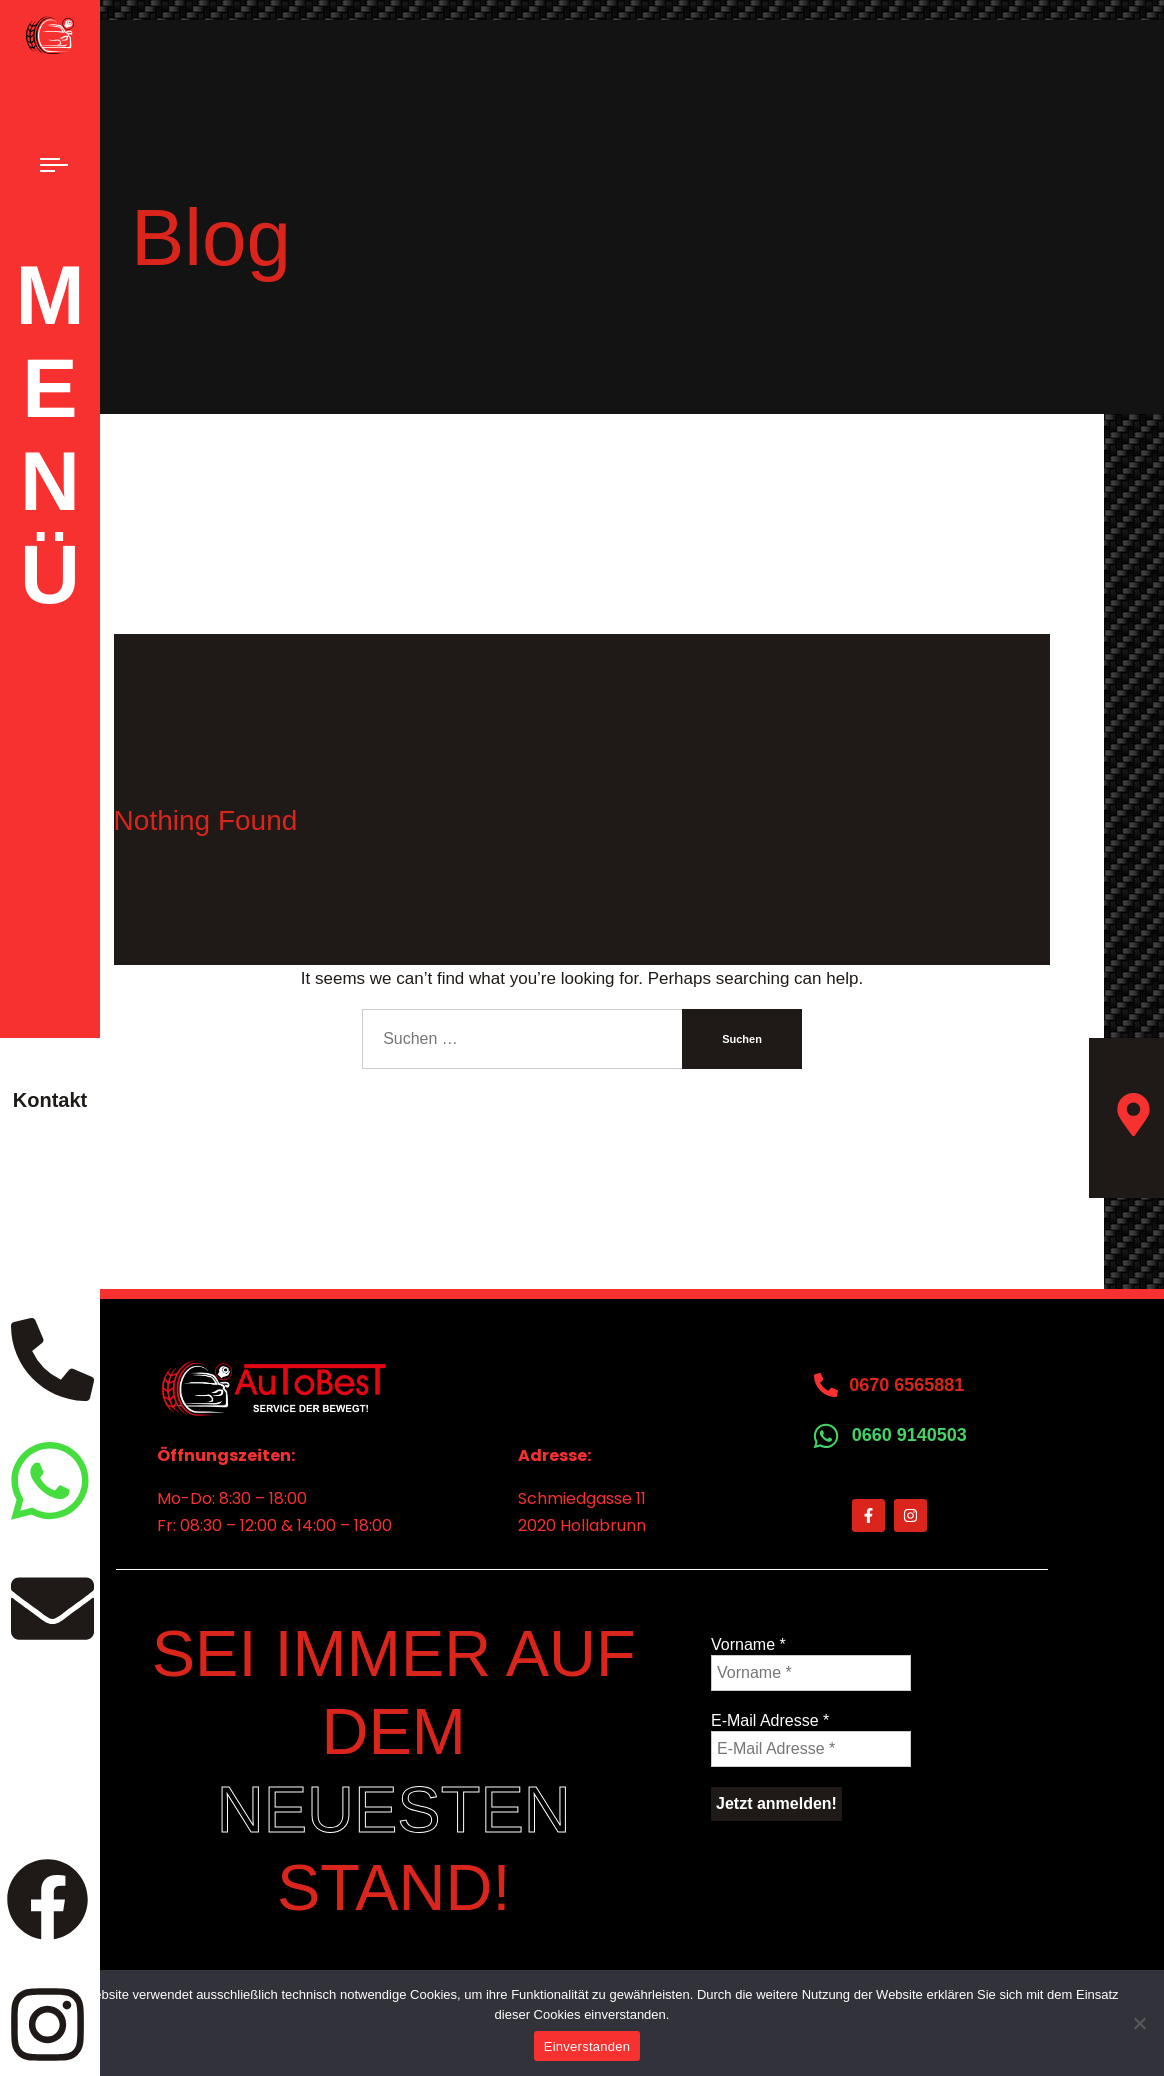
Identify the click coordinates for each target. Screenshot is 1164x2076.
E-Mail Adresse (770, 1720)
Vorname (748, 1644)
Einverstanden (587, 2046)
